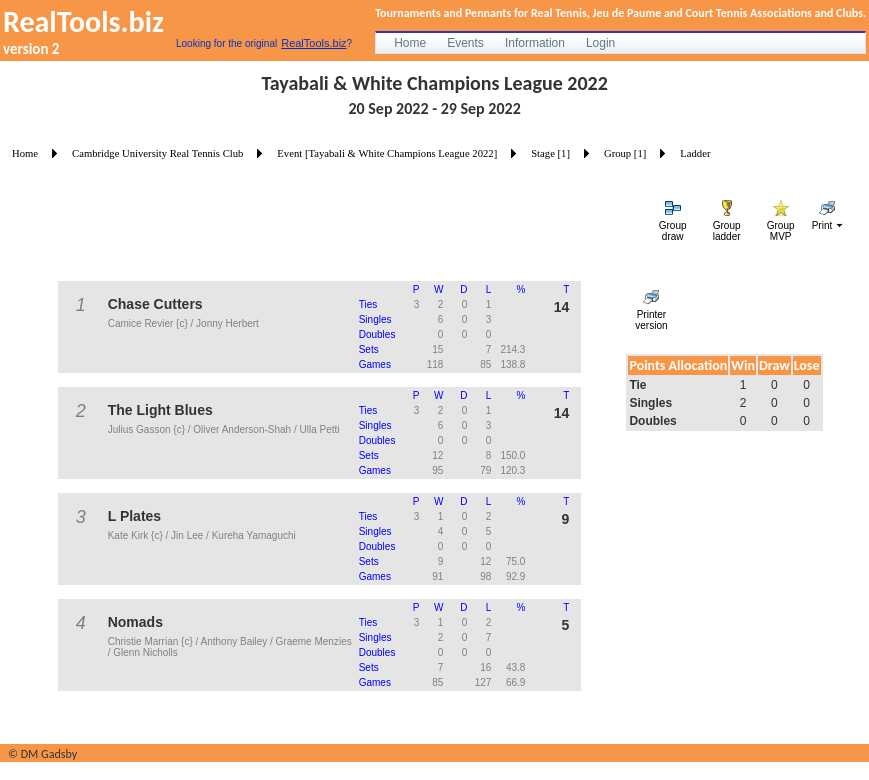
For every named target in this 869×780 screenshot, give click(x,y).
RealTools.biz (313, 43)
